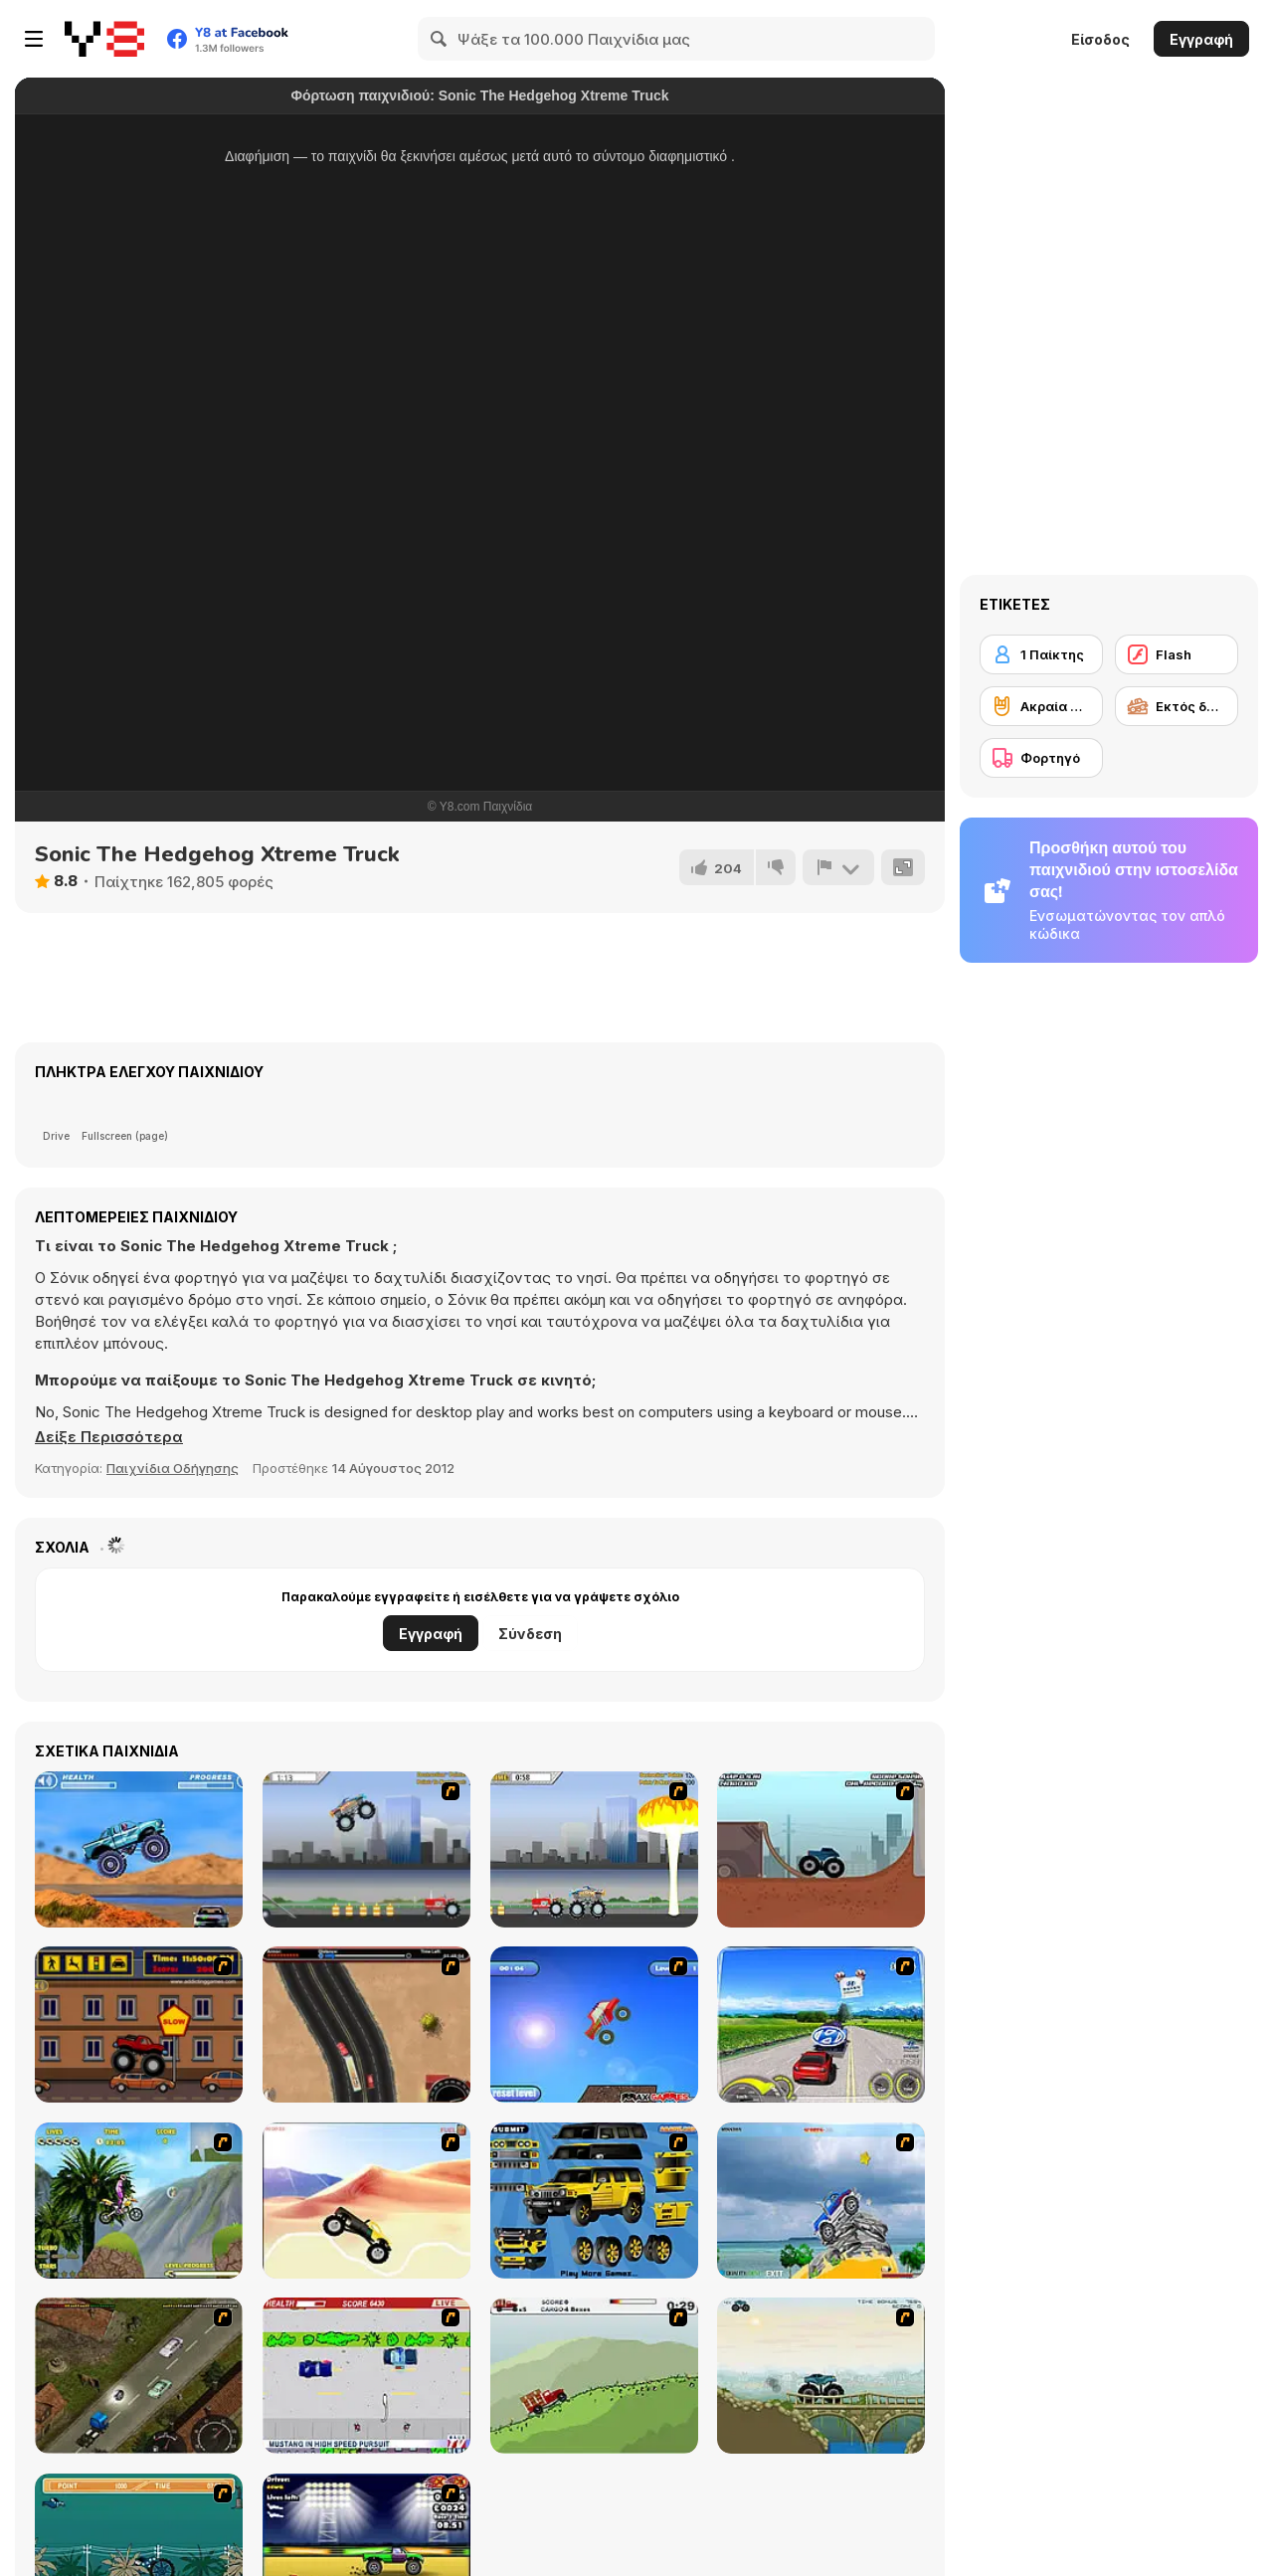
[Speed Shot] (821, 2024)
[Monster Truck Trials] (821, 1849)
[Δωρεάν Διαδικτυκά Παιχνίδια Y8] (104, 39)
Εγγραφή (1201, 39)
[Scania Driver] (139, 2376)
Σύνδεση (530, 1633)
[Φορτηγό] (1041, 758)
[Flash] (1176, 654)
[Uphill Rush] (139, 2200)
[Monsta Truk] (594, 2024)
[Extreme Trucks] (821, 2376)
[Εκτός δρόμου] (1176, 706)
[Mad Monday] (366, 2376)
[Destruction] (594, 1849)
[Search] (439, 39)
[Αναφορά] (838, 867)
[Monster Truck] (366, 2200)
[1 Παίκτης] (1041, 654)
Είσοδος (1100, 39)
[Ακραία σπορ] (1041, 706)
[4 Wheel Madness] (139, 1849)
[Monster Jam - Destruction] (366, 1849)
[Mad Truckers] (366, 2024)
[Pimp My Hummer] (594, 2200)
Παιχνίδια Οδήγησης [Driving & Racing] (172, 1468)
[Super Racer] (821, 2200)
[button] (109, 1437)
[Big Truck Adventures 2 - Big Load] (594, 2376)
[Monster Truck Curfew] (139, 2024)
